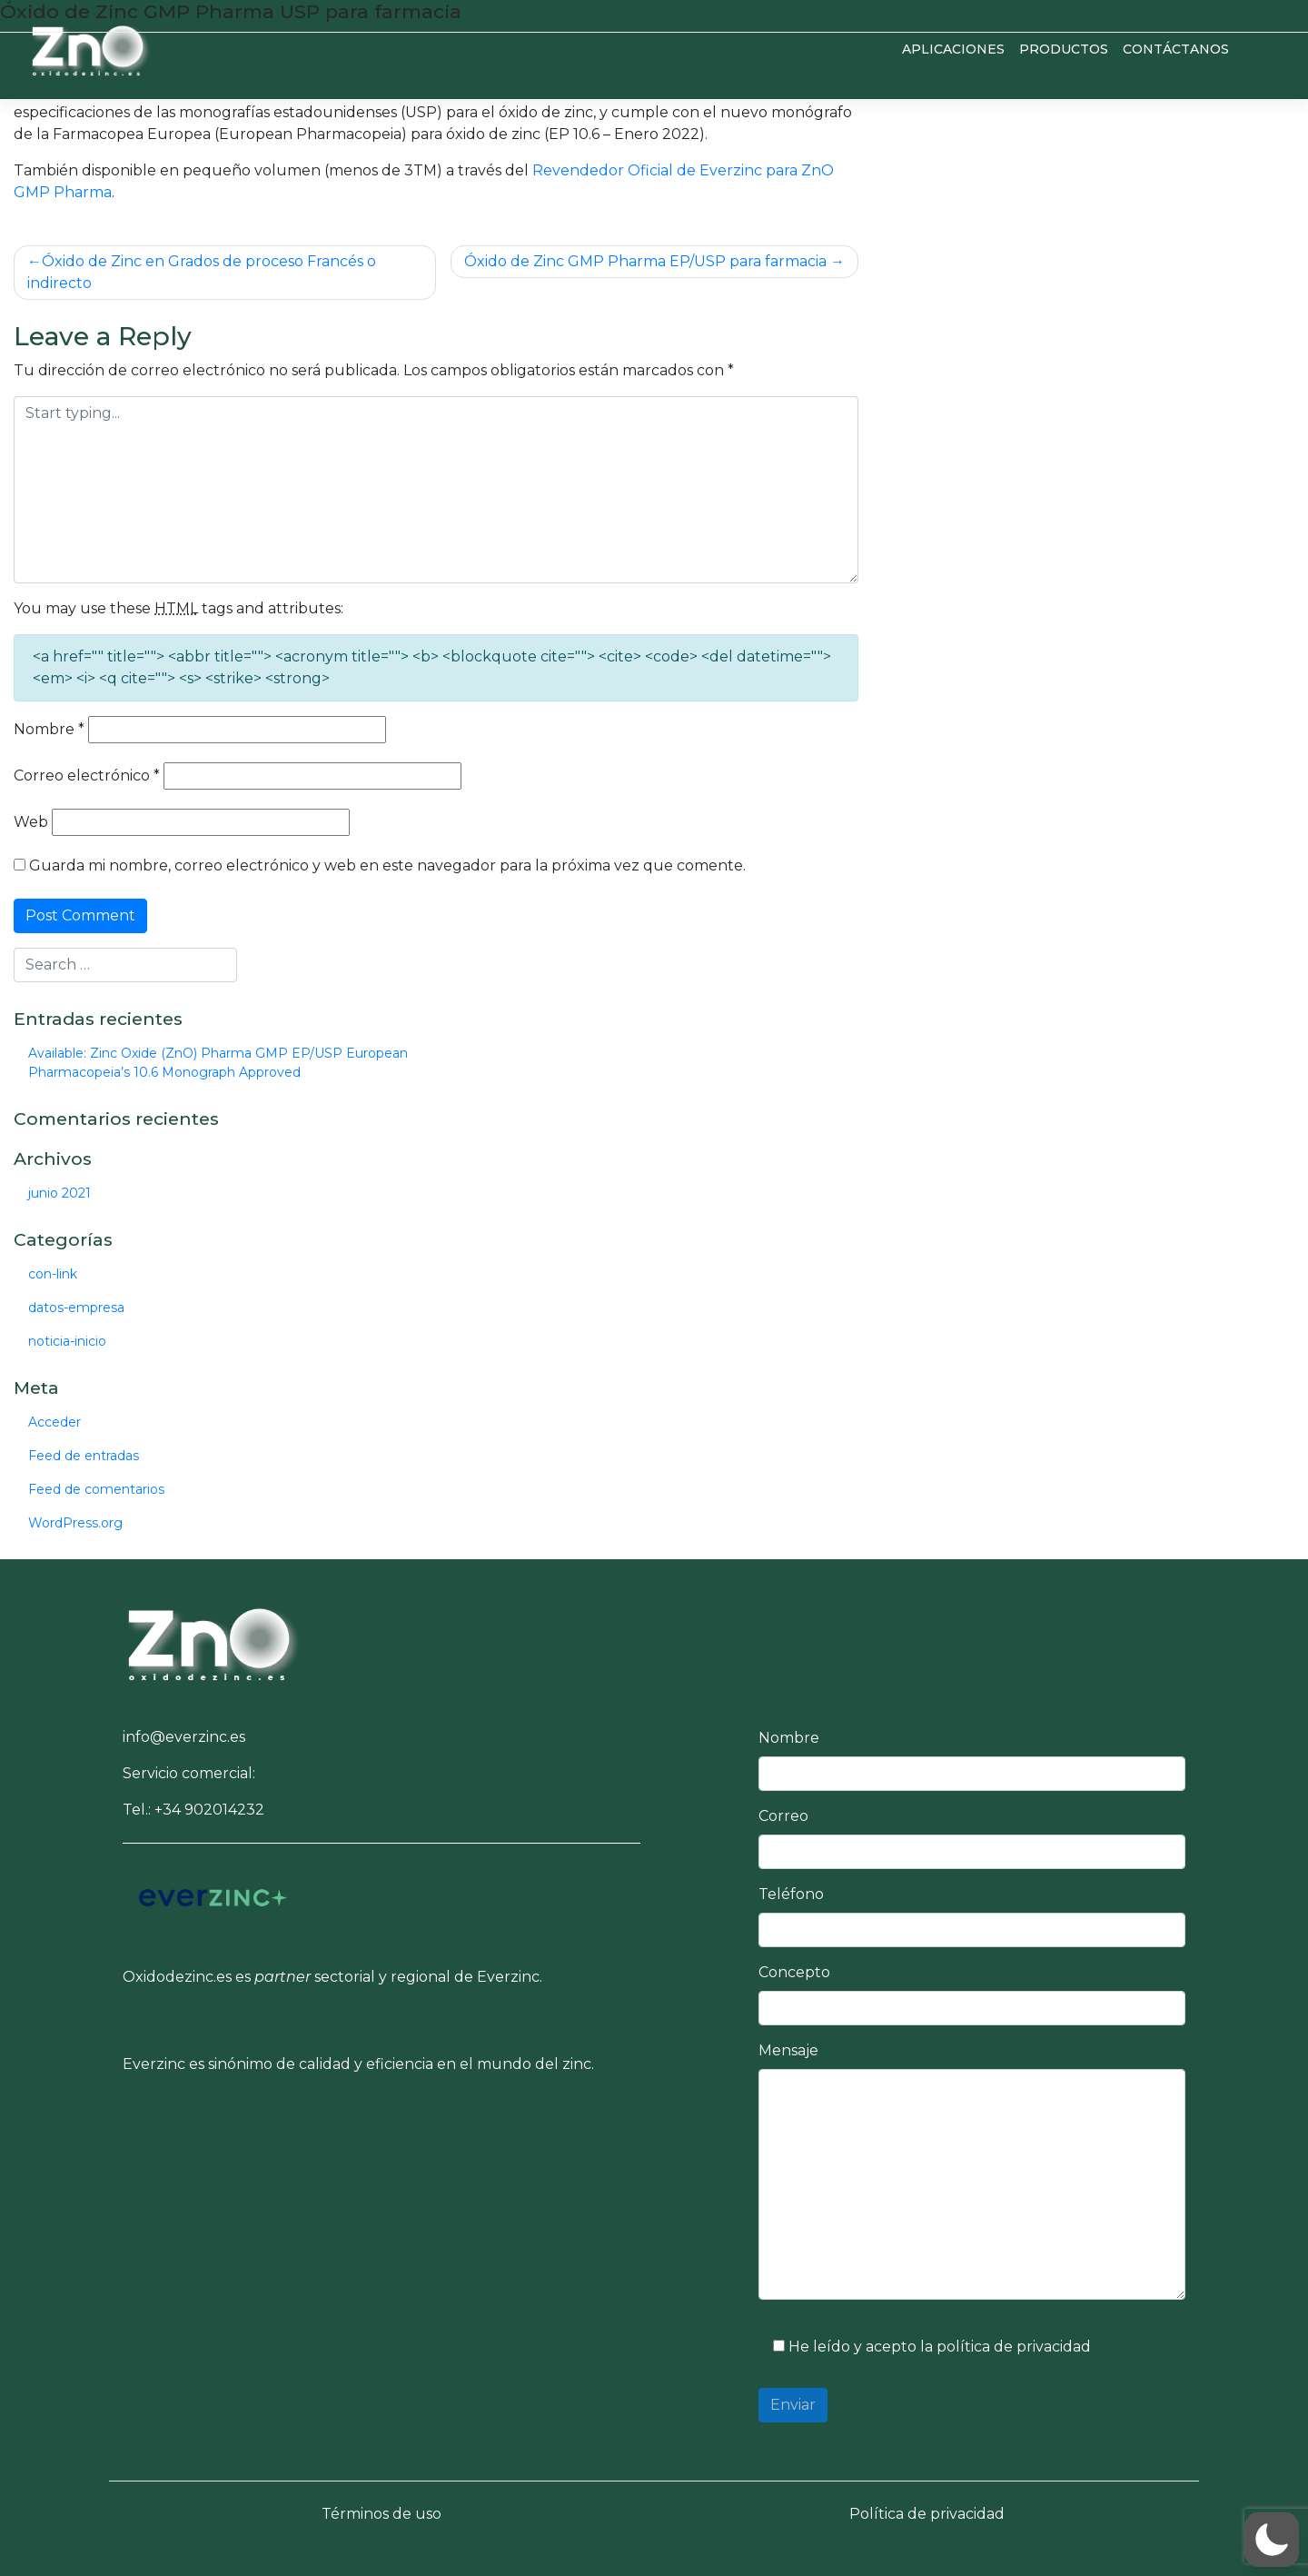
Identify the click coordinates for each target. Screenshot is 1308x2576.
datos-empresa (76, 1307)
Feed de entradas (83, 1455)
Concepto (794, 1972)
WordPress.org (75, 1523)
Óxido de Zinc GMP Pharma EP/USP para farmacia (645, 261)
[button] (213, 1641)
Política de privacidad (927, 2513)
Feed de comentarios (96, 1489)
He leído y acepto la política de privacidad (924, 2346)
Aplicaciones (953, 49)
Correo (783, 1816)
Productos (1063, 49)
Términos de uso (381, 2513)
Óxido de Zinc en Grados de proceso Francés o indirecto (201, 272)
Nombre (49, 729)
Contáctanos (1176, 49)
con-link (52, 1274)
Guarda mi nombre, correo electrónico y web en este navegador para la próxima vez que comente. (387, 865)
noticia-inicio (67, 1341)
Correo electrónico (87, 775)
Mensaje (788, 2050)
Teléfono (791, 1894)
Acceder (54, 1422)
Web (31, 821)
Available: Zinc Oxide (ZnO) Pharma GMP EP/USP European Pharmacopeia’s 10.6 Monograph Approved (218, 1062)
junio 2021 (59, 1193)
